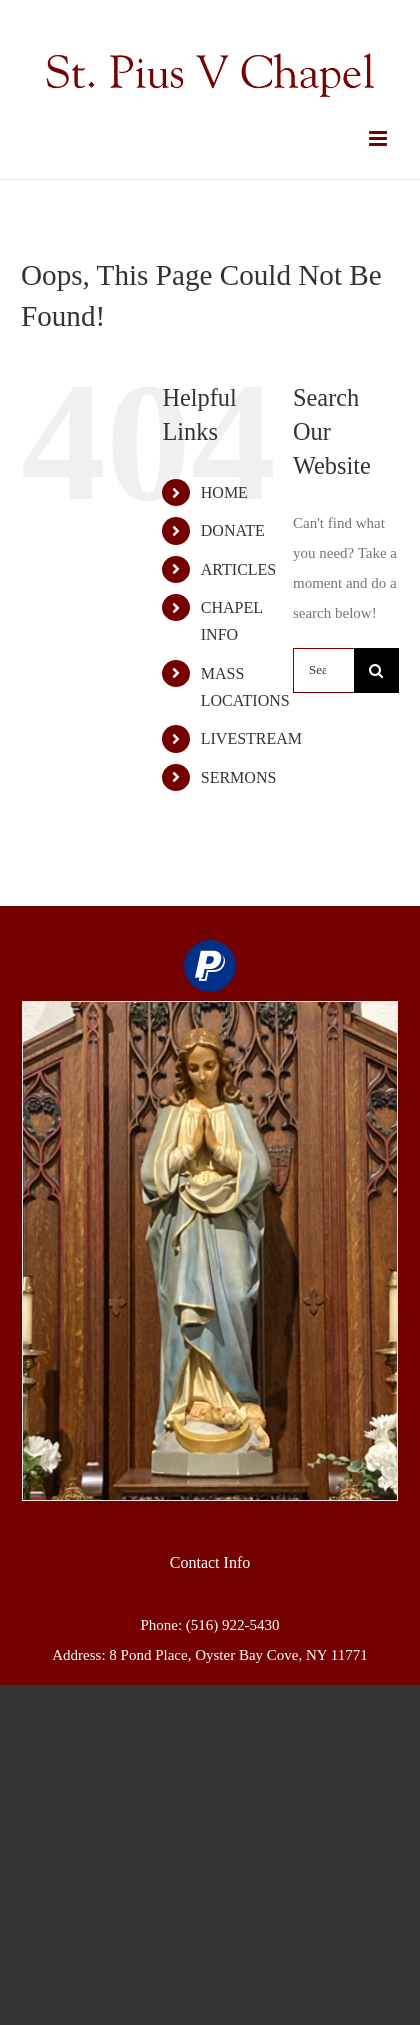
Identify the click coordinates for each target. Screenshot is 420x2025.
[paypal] (210, 966)
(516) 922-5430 (233, 1625)
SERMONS (239, 777)
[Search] (376, 670)
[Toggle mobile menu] (379, 138)
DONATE (233, 530)
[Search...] (323, 670)
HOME (224, 492)
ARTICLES (238, 569)
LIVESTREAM (251, 738)
